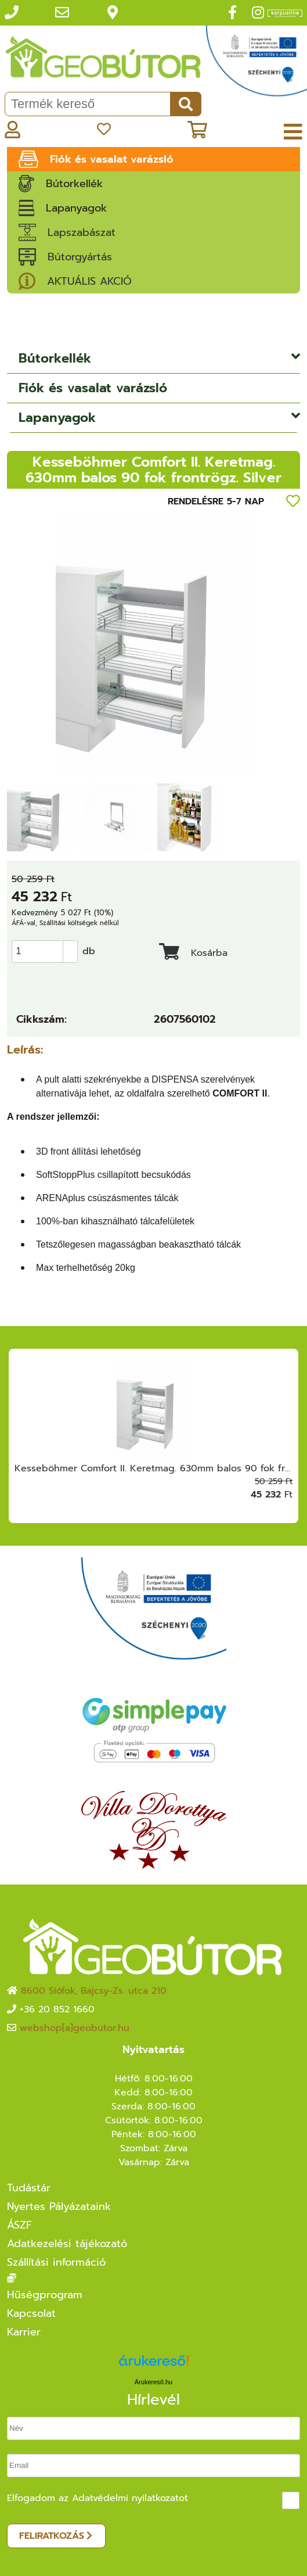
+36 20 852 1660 (57, 2009)
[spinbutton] (48, 951)
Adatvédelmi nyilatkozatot (130, 2498)
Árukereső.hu (153, 2381)
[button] (70, 946)
